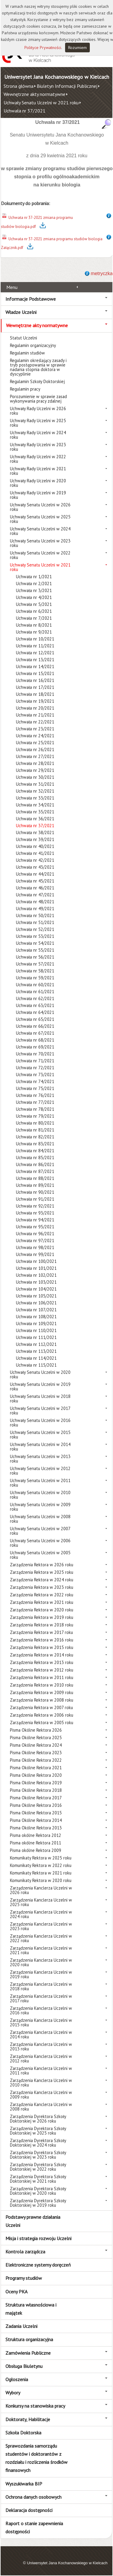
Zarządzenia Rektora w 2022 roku (41, 1595)
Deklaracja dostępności (28, 2510)
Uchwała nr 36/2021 (35, 818)
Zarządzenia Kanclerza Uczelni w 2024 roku (41, 1914)
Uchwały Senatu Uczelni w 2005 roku (40, 1555)
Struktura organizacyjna (29, 2339)
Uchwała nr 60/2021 (35, 984)
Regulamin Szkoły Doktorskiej (37, 381)
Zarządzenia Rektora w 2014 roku (41, 1655)
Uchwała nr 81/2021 (35, 1130)
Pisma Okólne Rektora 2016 (36, 1805)
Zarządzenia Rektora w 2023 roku (41, 1587)
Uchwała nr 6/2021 (34, 611)
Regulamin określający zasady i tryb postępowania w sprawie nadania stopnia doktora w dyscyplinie (38, 367)
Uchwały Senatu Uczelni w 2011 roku (40, 1483)
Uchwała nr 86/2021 (35, 1164)
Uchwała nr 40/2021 (35, 846)
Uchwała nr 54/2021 (35, 943)
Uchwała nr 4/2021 (34, 597)
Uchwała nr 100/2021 (36, 1261)
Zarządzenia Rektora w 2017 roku (41, 1632)
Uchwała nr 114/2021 (36, 1358)
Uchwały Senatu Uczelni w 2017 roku (40, 1410)
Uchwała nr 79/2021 (35, 1116)
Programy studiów (23, 2278)
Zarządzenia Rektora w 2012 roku (41, 1670)
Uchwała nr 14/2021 (35, 666)
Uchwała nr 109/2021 (36, 1323)
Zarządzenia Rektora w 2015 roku (41, 1647)
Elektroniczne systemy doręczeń (38, 2265)
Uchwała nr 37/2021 (25, 111)
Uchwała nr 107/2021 (36, 1310)
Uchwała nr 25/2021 (35, 742)
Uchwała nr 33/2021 (35, 798)
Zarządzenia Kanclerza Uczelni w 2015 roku (41, 2022)
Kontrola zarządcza (25, 2252)
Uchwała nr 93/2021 (35, 1213)
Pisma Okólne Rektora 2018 (36, 1790)
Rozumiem (77, 47)
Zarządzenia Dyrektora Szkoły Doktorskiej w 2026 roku (38, 2119)
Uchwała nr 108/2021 (36, 1316)
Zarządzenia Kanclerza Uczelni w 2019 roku (41, 1974)
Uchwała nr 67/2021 (35, 1033)
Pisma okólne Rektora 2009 (35, 1850)
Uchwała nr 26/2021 (35, 749)
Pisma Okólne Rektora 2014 (36, 1820)
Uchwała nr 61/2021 (35, 991)
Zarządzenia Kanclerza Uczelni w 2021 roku (41, 1950)
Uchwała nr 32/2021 (35, 791)
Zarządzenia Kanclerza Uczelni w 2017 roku (41, 1998)
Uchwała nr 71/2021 (35, 1061)
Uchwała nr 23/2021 (35, 729)
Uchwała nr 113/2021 (36, 1351)
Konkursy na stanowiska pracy (35, 2406)
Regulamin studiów (27, 353)
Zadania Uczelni (21, 2326)
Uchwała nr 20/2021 (35, 708)
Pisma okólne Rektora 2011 (35, 1843)
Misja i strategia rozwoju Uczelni (38, 2238)
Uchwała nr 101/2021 (36, 1268)
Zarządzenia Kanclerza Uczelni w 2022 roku (41, 1938)
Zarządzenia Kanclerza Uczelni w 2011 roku (41, 2070)
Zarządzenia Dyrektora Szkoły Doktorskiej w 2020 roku (38, 2191)
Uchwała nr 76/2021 (35, 1095)
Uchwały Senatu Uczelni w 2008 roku (40, 1519)
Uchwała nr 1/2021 (34, 576)
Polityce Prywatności (42, 47)
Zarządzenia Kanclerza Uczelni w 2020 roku (41, 1962)
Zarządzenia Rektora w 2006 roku (41, 1715)
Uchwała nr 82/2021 (35, 1137)
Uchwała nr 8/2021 (34, 625)
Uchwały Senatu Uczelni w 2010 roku (40, 1495)
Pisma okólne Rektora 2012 (35, 1835)
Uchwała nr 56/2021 (35, 957)
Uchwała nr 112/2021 (36, 1344)
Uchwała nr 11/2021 (35, 646)
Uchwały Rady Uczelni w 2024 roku (38, 435)
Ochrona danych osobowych (33, 2497)
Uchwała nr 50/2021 (35, 915)
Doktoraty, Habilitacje (27, 2419)
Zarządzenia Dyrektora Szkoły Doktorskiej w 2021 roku (38, 2179)
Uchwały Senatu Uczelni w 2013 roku (40, 1459)
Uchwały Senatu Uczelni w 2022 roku (40, 555)
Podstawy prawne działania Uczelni (32, 2221)
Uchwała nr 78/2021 (35, 1109)
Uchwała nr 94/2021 (35, 1220)
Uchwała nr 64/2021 (35, 1012)
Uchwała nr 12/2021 (35, 653)
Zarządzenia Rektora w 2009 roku (41, 1692)
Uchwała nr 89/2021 (35, 1185)
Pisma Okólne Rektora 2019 (36, 1782)
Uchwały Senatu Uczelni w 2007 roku (40, 1531)
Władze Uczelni (20, 312)
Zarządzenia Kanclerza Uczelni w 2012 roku (41, 2058)
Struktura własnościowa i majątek (30, 2309)
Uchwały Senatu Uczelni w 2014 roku (40, 1447)
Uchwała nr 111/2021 (36, 1337)
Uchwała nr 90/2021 (35, 1192)
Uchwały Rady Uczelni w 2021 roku (38, 471)
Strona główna (18, 86)
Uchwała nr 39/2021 (35, 839)
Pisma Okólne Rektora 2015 (36, 1813)
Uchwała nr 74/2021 (35, 1081)
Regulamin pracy (25, 389)
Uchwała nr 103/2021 (36, 1282)
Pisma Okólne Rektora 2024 (36, 1745)
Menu (11, 287)
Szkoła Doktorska (23, 2433)
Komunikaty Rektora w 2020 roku (40, 1880)
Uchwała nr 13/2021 (35, 659)
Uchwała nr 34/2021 (35, 805)
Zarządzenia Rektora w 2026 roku (41, 1564)
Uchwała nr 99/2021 (35, 1254)
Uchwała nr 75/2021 (35, 1088)
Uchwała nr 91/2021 (35, 1199)
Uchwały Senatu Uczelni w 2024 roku (40, 531)
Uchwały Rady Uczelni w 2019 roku (38, 495)
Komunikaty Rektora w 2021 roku (40, 1873)
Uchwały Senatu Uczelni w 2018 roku (40, 1398)
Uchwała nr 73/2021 (35, 1074)
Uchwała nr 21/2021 (35, 715)
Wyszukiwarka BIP (23, 2484)
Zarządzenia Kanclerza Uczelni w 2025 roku (41, 1902)
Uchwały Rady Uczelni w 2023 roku (38, 447)
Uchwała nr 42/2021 (35, 860)
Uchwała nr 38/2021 (35, 832)
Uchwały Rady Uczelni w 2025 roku (38, 423)
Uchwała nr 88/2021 (35, 1178)
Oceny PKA (16, 2292)
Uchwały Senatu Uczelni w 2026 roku (40, 507)
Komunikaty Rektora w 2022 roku (40, 1865)
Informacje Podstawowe (30, 299)
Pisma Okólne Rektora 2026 (36, 1730)
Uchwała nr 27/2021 (35, 756)
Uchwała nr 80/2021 (35, 1123)
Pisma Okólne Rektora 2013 (36, 1828)
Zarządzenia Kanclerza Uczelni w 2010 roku (41, 2082)
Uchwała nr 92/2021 (35, 1206)
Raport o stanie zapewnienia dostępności (34, 2527)
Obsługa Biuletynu (23, 2366)
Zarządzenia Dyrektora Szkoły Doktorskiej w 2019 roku (38, 2203)
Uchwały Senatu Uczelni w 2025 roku (40, 519)
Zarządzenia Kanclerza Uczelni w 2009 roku (41, 2094)
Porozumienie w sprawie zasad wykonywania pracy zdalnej (38, 399)
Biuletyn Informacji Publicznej (67, 86)
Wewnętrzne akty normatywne (34, 94)
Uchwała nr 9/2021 (34, 632)
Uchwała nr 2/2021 (34, 583)
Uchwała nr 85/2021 (35, 1157)
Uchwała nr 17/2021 (35, 687)
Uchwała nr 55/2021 (35, 950)
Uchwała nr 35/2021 (35, 812)
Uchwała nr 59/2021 (35, 978)
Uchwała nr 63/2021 (35, 1005)
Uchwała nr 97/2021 (35, 1240)
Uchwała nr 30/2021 (35, 777)
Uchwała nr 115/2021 (36, 1365)
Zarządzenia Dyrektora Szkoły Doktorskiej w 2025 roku (38, 2131)
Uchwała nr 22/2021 (35, 722)
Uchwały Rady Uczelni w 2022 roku (38, 459)
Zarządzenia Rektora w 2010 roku (41, 1685)
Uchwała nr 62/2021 (35, 998)
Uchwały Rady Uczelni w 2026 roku (38, 411)
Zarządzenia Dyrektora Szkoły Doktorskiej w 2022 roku (38, 2167)
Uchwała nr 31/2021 (35, 784)
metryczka (102, 273)
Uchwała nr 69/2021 (35, 1047)
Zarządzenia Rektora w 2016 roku (41, 1640)
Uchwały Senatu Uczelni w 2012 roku (40, 1471)
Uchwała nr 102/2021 (36, 1275)
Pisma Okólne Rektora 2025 (36, 1737)
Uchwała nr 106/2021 (36, 1303)
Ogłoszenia (16, 2379)
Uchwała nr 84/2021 (35, 1150)
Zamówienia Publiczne (28, 2353)
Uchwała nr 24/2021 (35, 735)
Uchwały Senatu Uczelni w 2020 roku (40, 1374)
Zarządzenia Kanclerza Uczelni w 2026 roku (41, 1890)
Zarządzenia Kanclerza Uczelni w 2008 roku (41, 2107)
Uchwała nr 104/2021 (36, 1289)
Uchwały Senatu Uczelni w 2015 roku (40, 1434)
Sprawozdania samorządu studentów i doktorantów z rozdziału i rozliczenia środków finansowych (36, 2458)
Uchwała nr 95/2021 (35, 1227)
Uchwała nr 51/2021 (35, 922)
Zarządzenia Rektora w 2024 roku (41, 1580)
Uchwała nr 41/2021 (35, 853)
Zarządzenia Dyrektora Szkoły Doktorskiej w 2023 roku (38, 2155)
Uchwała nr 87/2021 (35, 1171)
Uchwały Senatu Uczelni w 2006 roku (40, 1543)
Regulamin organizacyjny (33, 345)
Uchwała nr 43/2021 (35, 867)
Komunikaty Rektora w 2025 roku (40, 1858)
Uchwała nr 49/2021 (35, 908)
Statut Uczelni (23, 338)
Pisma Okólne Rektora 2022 (36, 1760)
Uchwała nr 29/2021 (35, 770)
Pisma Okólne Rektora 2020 (36, 1775)
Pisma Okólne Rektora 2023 (36, 1752)
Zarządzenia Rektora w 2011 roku (41, 1677)
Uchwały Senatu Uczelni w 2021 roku (41, 103)
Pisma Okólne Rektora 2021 (36, 1767)
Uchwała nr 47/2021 (35, 895)
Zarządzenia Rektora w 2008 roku (41, 1700)
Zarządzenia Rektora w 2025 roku (41, 1572)
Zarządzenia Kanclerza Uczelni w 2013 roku (41, 2046)
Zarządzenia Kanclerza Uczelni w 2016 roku (41, 2010)
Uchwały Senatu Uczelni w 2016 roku (40, 1422)
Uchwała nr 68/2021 (35, 1040)
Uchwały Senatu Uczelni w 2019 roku (40, 1386)
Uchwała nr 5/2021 (34, 604)
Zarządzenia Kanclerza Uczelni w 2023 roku (41, 1926)
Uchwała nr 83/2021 (35, 1144)
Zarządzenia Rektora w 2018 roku (41, 1625)
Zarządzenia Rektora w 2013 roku (41, 1662)
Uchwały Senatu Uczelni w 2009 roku (40, 1507)
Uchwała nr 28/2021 (35, 763)
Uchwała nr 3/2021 (34, 590)
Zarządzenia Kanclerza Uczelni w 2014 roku (41, 2034)
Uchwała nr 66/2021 (35, 1026)
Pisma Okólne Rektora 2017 (36, 1798)
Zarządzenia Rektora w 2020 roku (41, 1610)
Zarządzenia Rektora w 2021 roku (41, 1602)
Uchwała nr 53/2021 (35, 936)
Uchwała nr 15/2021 (35, 673)
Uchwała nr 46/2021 (35, 888)
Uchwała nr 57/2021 (35, 964)
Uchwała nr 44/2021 (35, 874)
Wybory (12, 2393)
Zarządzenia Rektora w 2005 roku (41, 1722)
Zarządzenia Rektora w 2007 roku (41, 1707)
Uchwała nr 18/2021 (35, 694)
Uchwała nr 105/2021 (36, 1296)
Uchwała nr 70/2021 (35, 1054)
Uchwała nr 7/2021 (34, 618)
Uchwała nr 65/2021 (35, 1019)
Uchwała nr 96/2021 (35, 1233)
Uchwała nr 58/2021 (35, 971)
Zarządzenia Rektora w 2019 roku (41, 1617)
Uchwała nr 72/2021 (35, 1067)
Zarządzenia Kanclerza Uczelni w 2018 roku (41, 1986)
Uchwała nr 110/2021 (36, 1330)
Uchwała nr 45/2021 (35, 881)
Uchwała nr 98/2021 (35, 1247)
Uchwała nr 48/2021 (35, 901)
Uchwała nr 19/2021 (35, 701)
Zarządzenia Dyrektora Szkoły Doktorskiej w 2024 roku (38, 2143)
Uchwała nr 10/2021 (35, 639)
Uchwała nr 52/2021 (35, 929)
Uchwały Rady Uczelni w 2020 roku (38, 483)
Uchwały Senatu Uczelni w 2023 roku (40, 543)
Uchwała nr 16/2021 (35, 680)
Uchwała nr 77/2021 (35, 1102)
